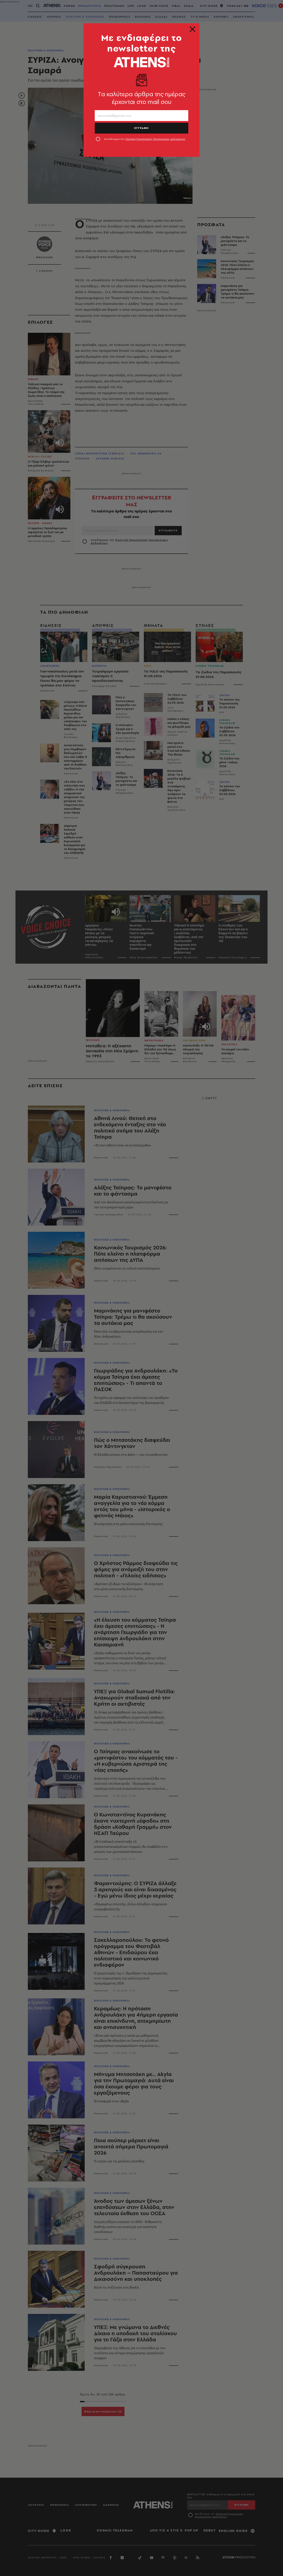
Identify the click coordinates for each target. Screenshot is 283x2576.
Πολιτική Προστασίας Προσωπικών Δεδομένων (155, 139)
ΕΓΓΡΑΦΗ (141, 128)
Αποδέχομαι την (144, 139)
